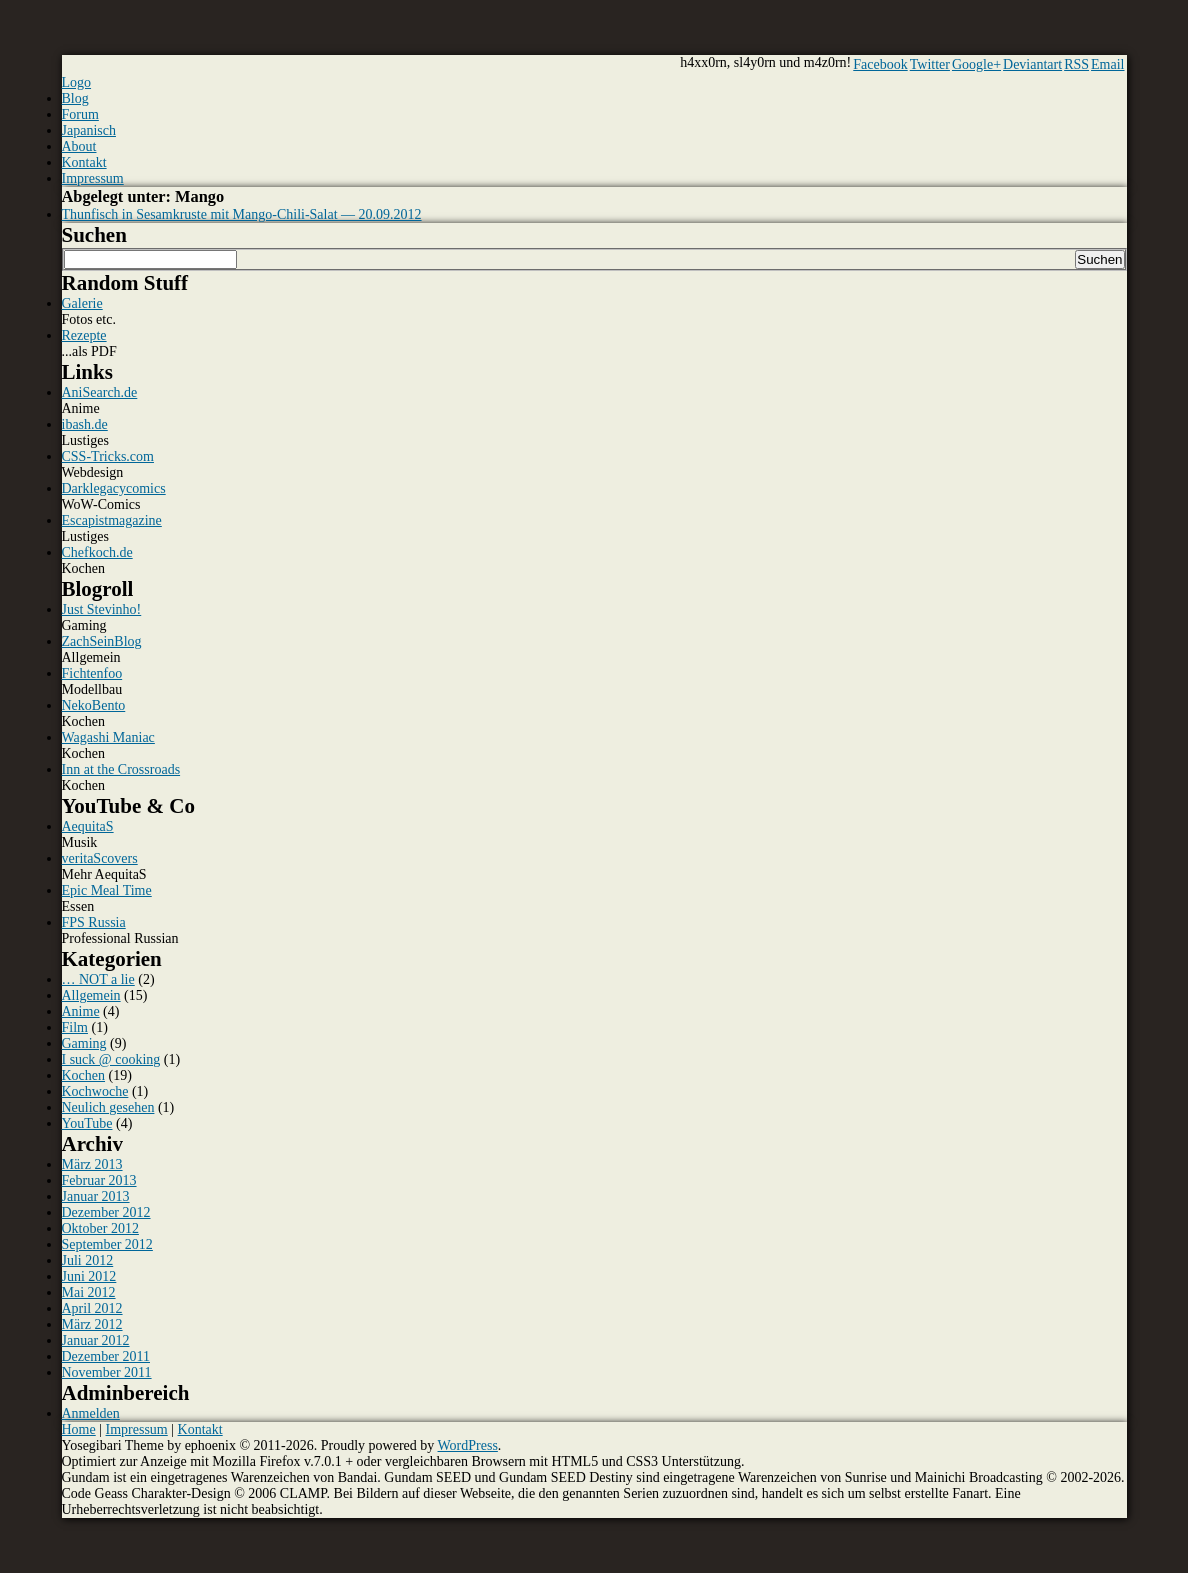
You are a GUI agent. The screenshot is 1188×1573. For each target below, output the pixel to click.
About (79, 146)
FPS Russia (94, 922)
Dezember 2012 (106, 1212)
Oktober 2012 (100, 1228)
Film (75, 1027)
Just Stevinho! (102, 609)
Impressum (93, 178)
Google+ (976, 64)
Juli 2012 (88, 1260)
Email (1107, 64)
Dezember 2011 (106, 1356)
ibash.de (85, 424)
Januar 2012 (96, 1340)
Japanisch (89, 130)
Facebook (880, 64)
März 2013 (92, 1164)
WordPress (468, 1445)
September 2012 (107, 1244)
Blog (75, 98)
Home (79, 1429)
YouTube (87, 1123)
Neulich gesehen (108, 1107)
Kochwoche (95, 1091)
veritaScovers (100, 858)
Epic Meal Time (107, 890)
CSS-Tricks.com (108, 456)
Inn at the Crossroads (121, 769)
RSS (1076, 64)
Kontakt (84, 162)
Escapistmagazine (112, 520)
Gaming (84, 1043)
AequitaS (88, 826)
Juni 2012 (89, 1276)
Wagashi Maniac (108, 737)
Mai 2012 (89, 1292)
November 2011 (107, 1372)
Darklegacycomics (114, 488)
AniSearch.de (100, 392)
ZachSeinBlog (102, 641)
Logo (77, 82)
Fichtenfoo (92, 673)
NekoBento (94, 705)
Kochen (84, 1075)
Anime (81, 1011)
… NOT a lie (98, 979)
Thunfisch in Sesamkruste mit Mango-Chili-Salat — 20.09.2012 (242, 214)
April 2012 (92, 1308)
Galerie (82, 303)
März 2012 (92, 1324)
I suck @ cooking (111, 1059)
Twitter (930, 64)
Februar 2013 (99, 1180)
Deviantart (1032, 64)
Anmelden (91, 1413)
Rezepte (84, 335)
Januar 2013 (96, 1196)
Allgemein (91, 995)
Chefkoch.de (97, 552)
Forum (80, 114)
